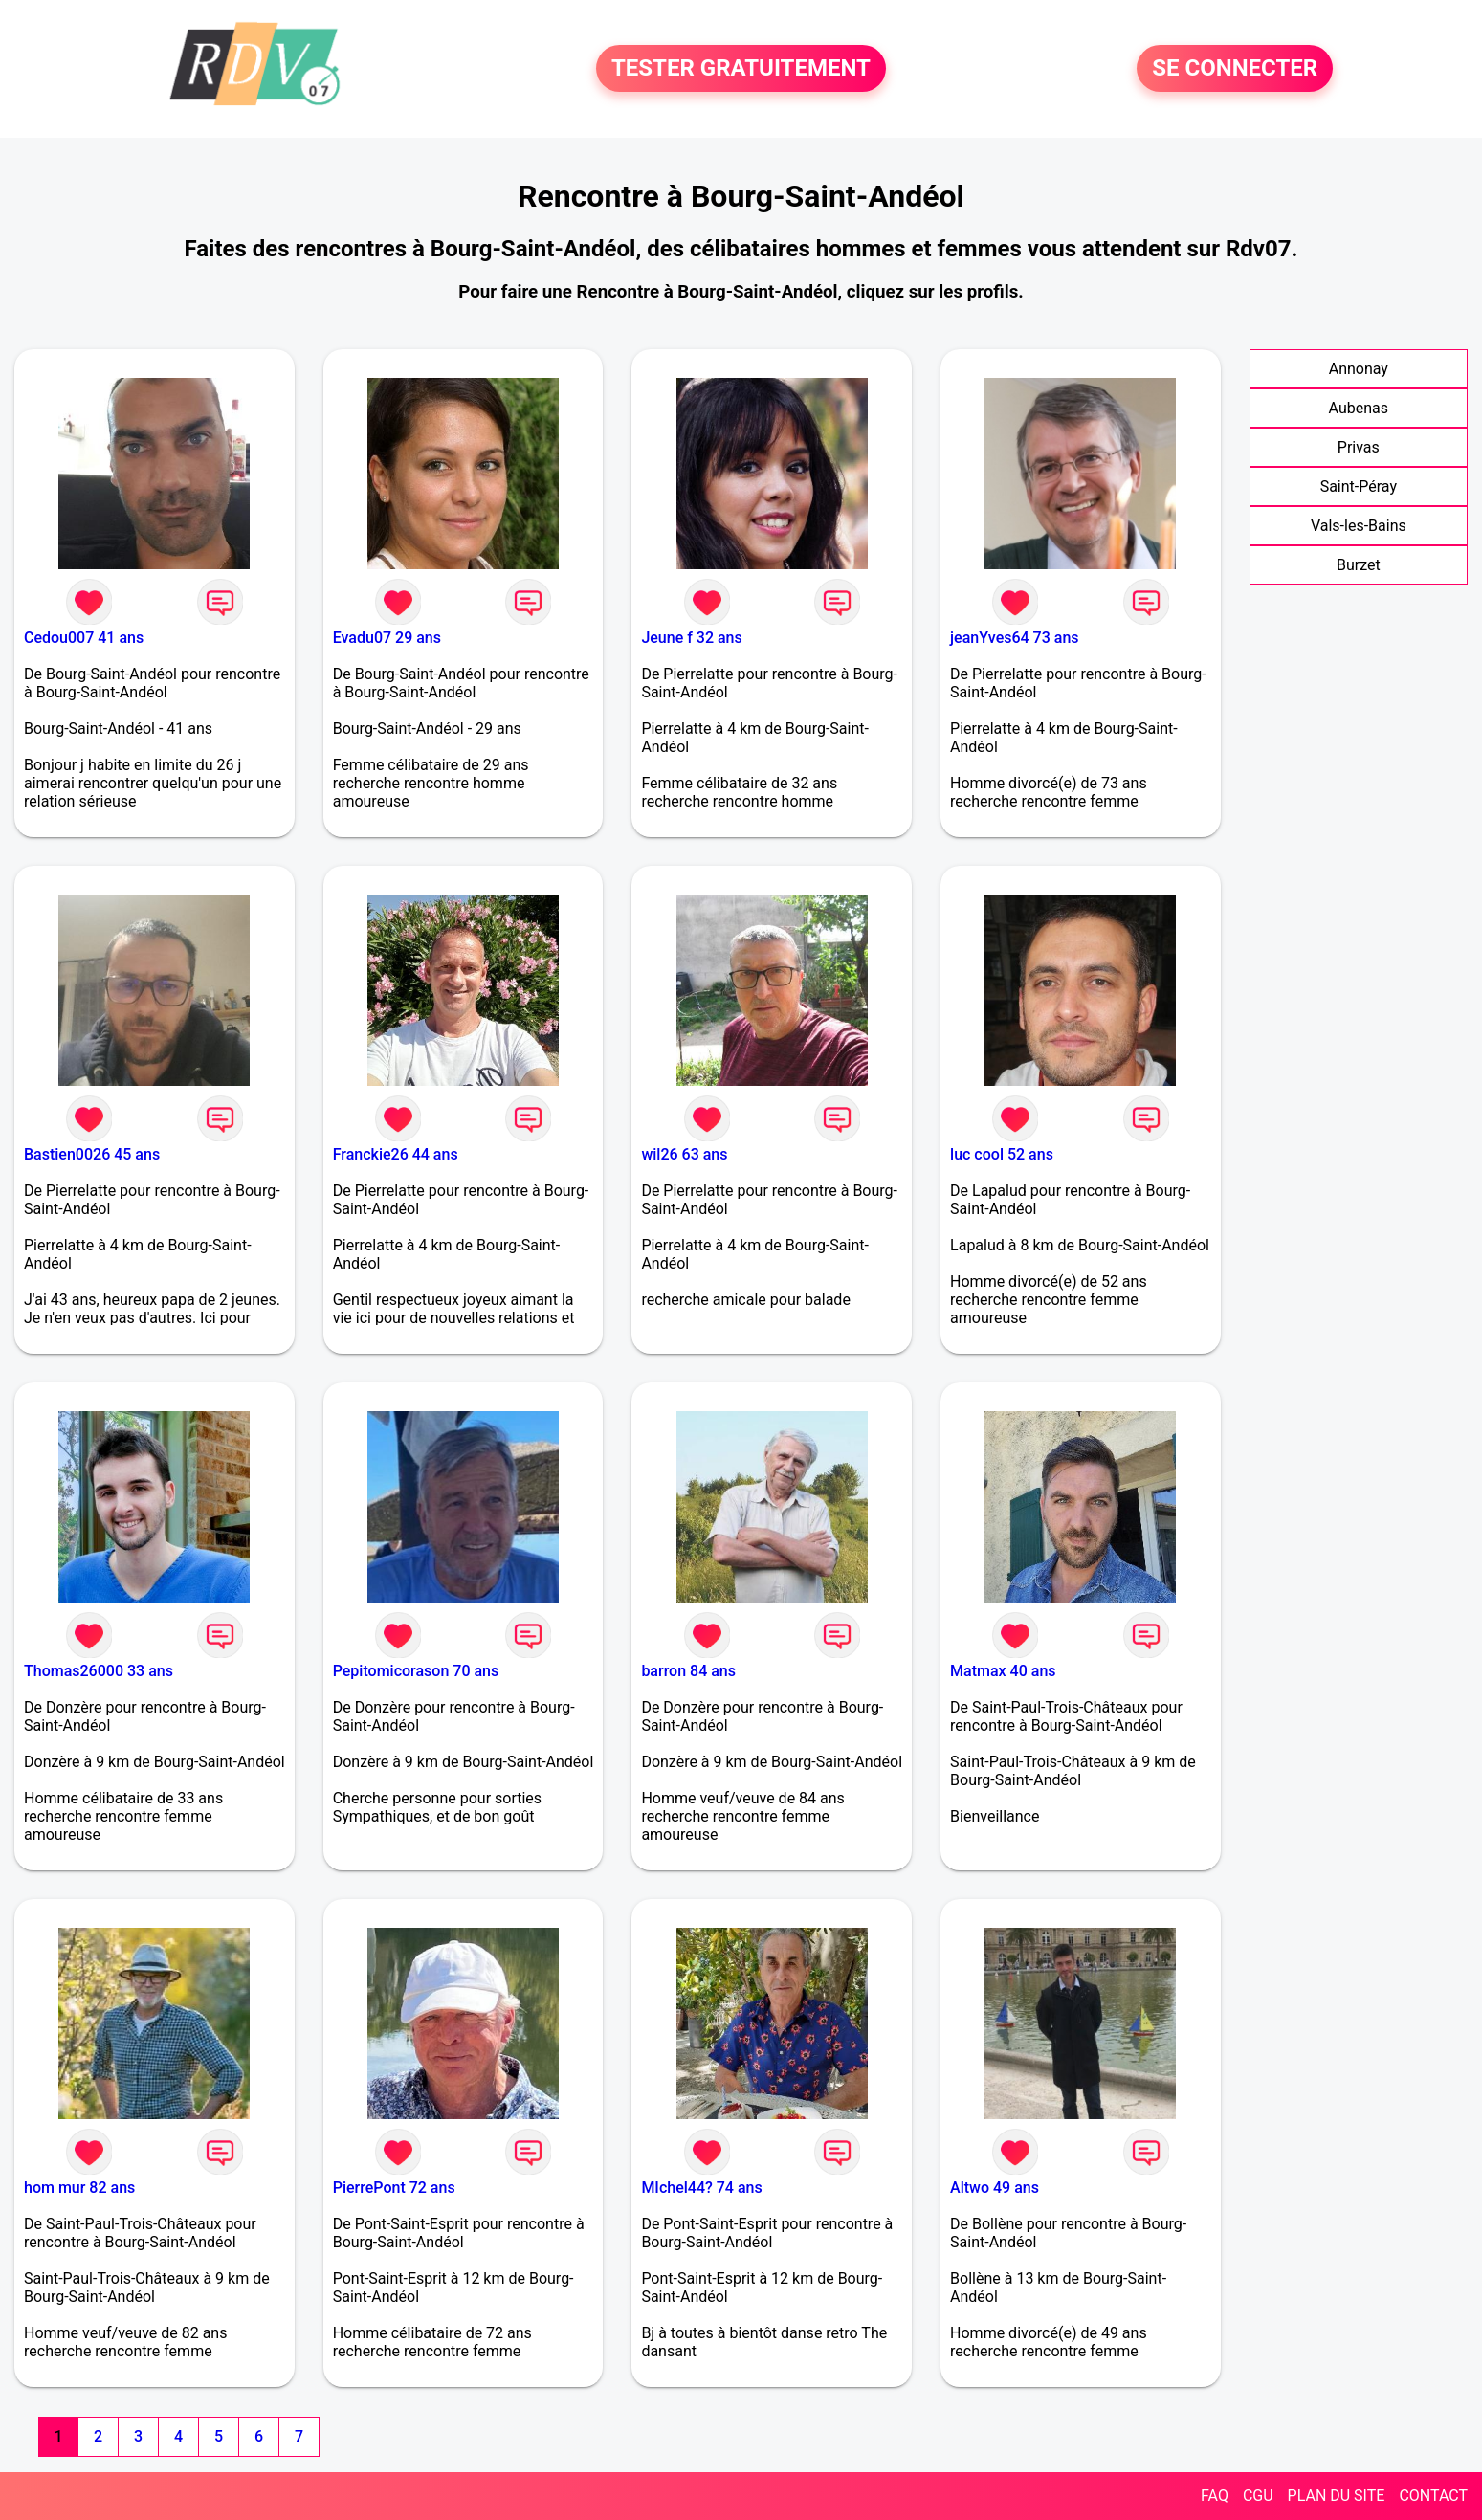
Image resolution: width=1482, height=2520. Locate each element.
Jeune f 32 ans (691, 638)
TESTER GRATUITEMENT (741, 68)
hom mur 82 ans (79, 2187)
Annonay (1358, 369)
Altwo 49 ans (994, 2187)
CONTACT (1433, 2496)
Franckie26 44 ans (395, 1154)
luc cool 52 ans (1001, 1154)
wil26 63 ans (684, 1154)
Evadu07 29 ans (387, 638)
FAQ (1214, 2496)
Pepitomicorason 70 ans (416, 1671)
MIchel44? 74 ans (701, 2187)
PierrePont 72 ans (394, 2187)
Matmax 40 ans (1002, 1671)
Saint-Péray (1358, 486)
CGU (1258, 2496)
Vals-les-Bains (1358, 526)
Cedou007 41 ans (84, 638)
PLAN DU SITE (1336, 2496)
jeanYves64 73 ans (1014, 638)
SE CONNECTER (1234, 68)
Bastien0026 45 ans (92, 1154)
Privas (1359, 447)
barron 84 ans (688, 1671)
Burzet (1359, 565)
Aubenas (1358, 408)
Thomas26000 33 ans (98, 1671)
